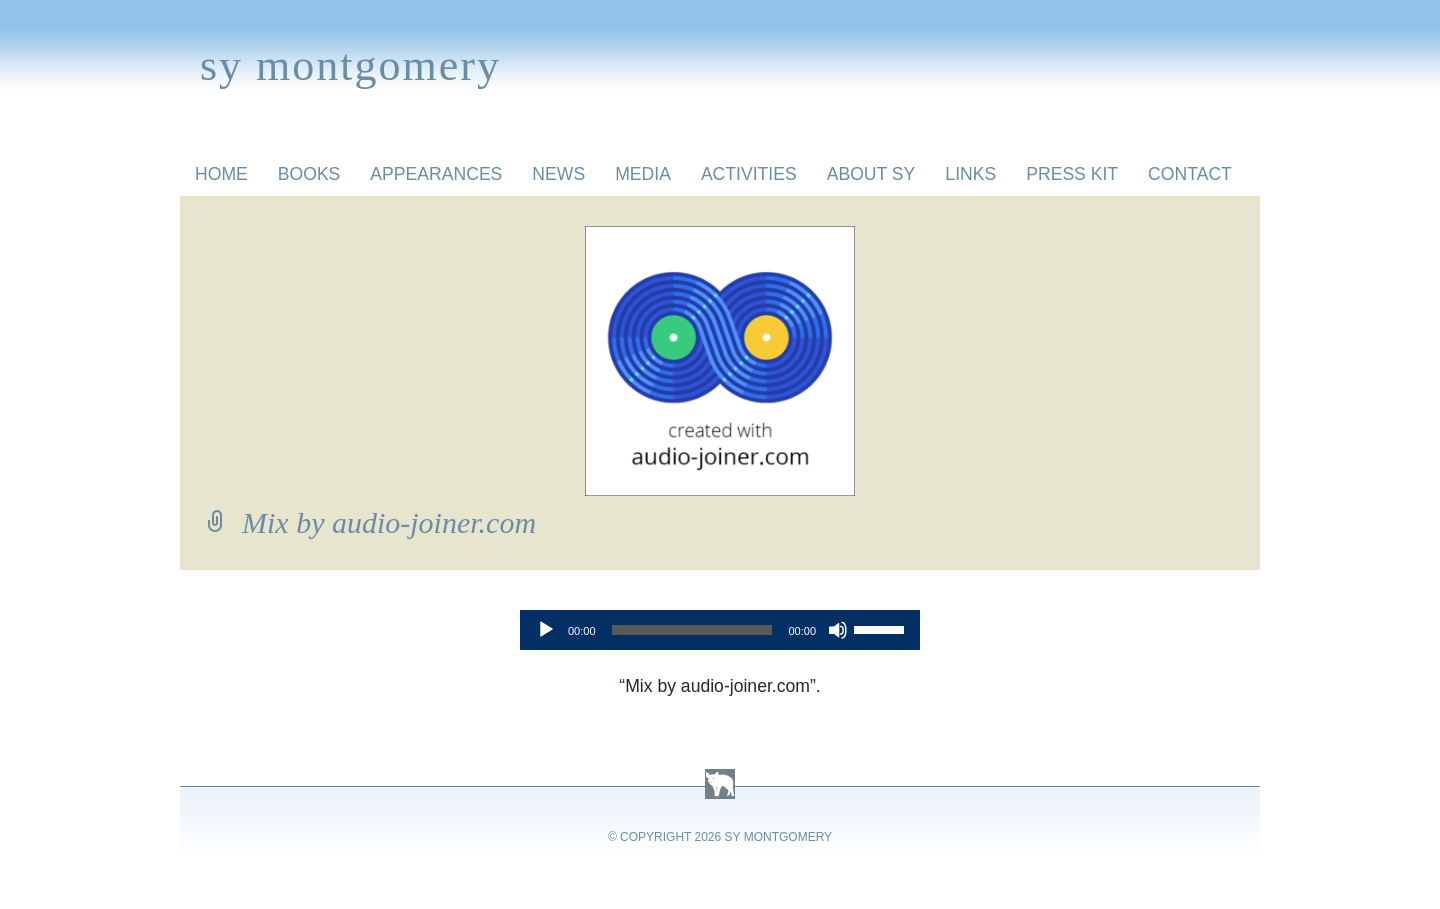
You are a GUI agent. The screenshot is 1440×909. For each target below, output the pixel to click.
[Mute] (838, 630)
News (558, 174)
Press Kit (1072, 174)
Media (643, 174)
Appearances (436, 174)
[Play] (546, 630)
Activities (749, 174)
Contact (1190, 174)
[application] (720, 630)
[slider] (692, 630)
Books (309, 174)
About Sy (871, 174)
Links (970, 174)
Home (221, 174)
